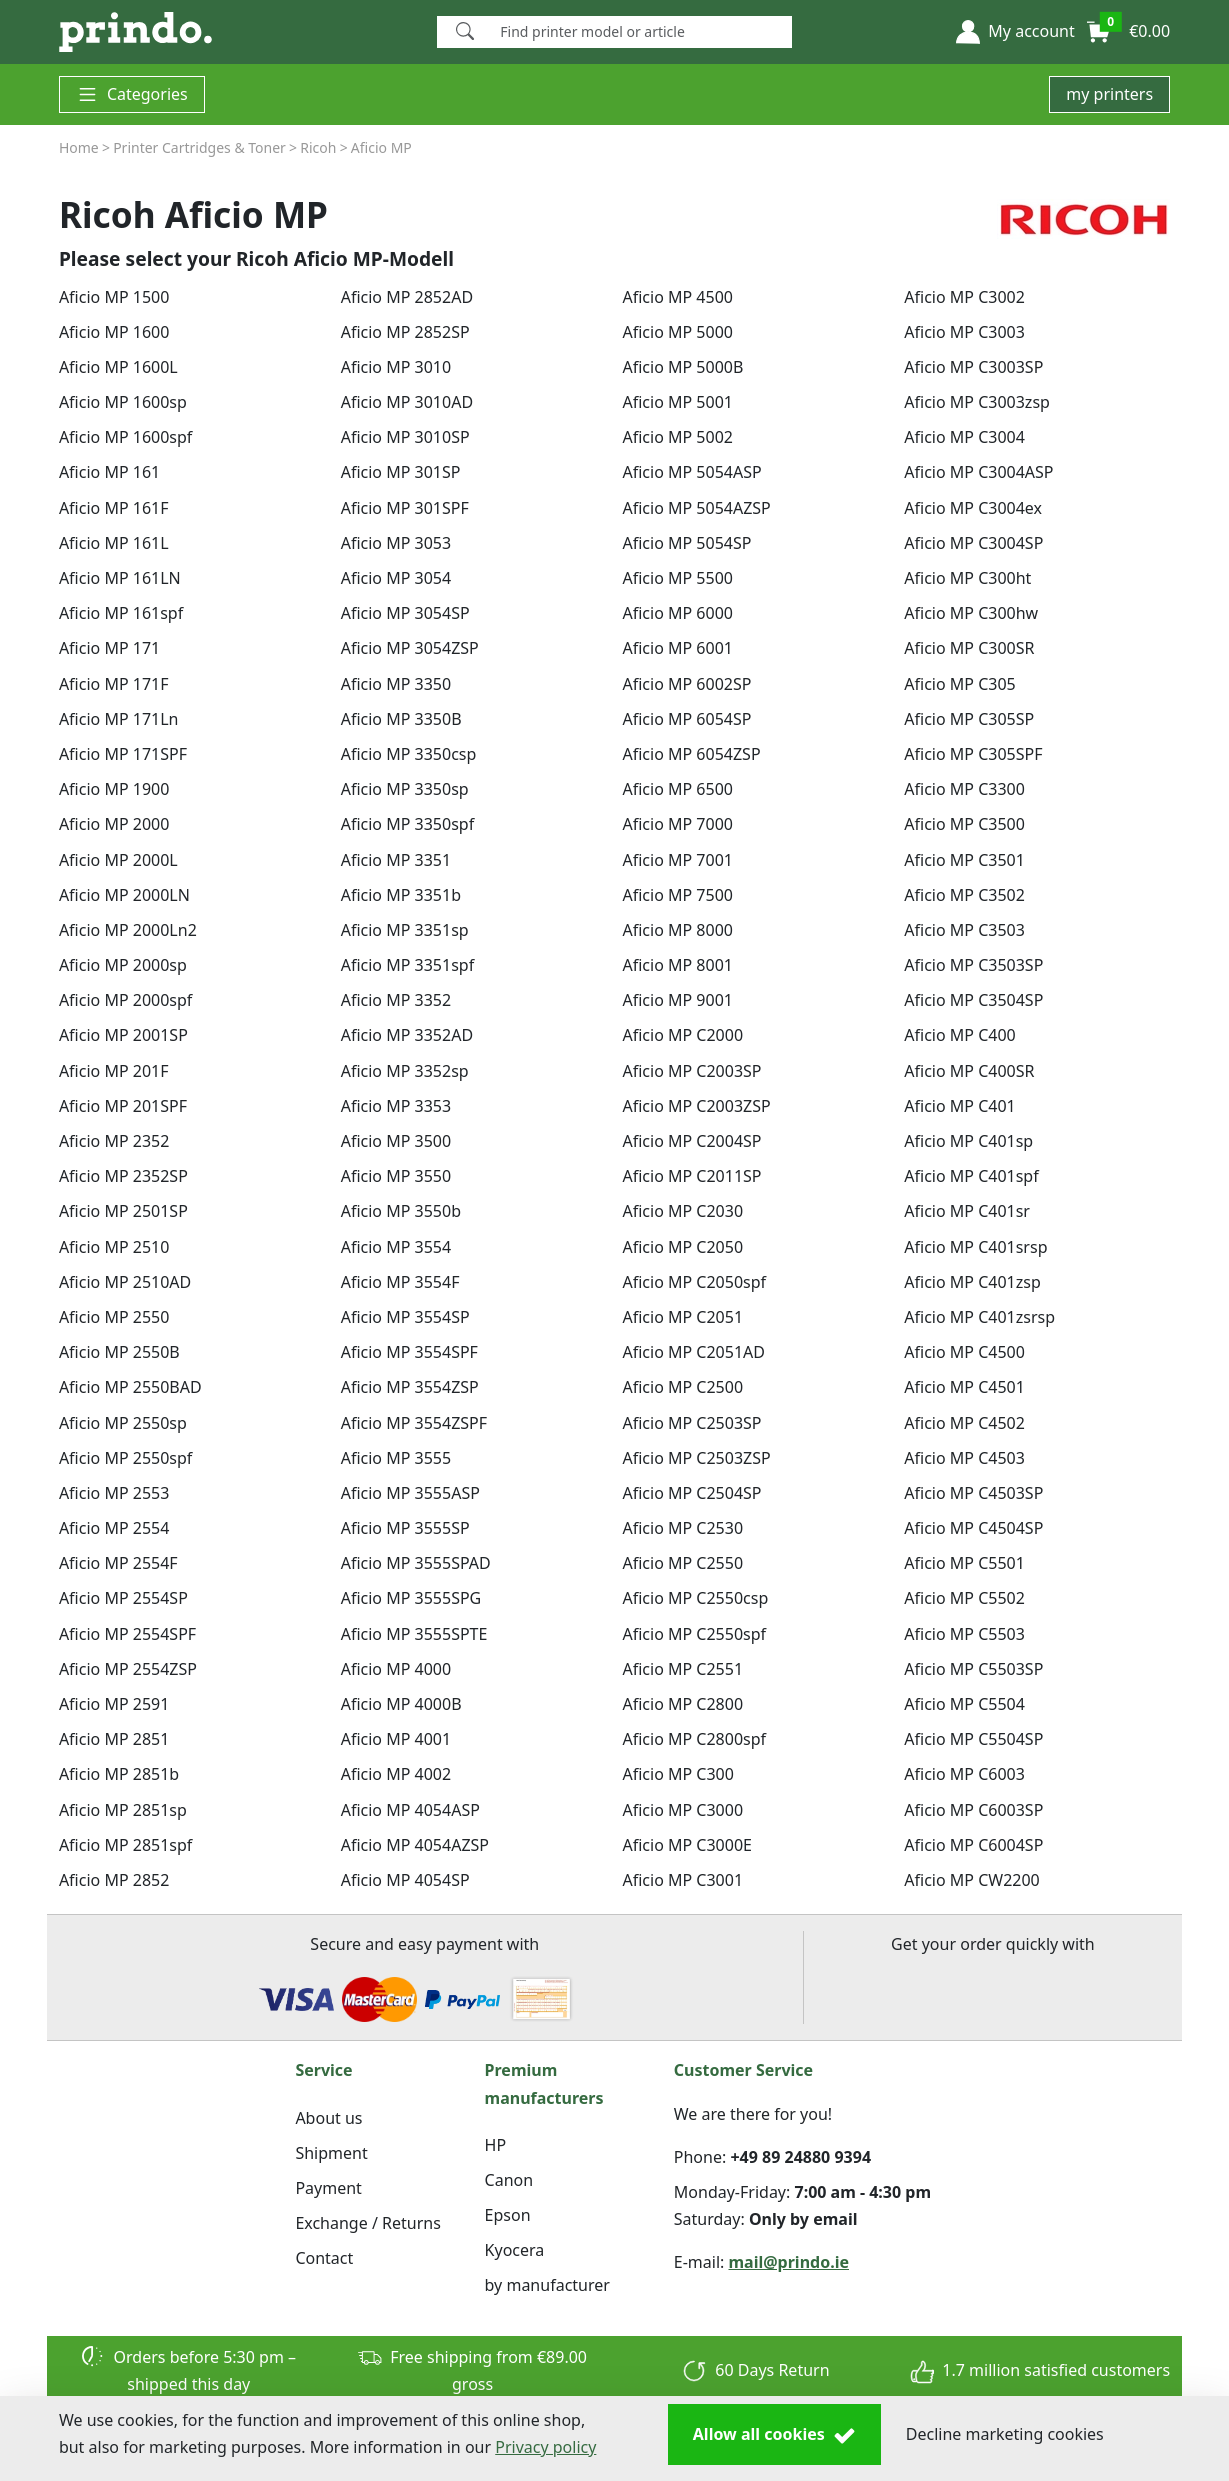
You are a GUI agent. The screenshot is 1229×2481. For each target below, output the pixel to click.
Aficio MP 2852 (114, 1880)
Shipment (331, 2153)
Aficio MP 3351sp (405, 930)
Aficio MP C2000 (682, 1035)
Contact (324, 2258)
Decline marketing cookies (1005, 2434)
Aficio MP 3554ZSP (410, 1387)
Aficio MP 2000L (118, 860)
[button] (1015, 32)
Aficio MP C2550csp (695, 1598)
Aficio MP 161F (114, 508)
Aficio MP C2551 (682, 1669)
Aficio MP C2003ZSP (696, 1106)
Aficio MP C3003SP (973, 367)
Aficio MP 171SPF (123, 754)
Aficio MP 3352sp (405, 1071)
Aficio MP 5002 (677, 437)
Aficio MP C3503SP (973, 965)
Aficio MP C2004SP (691, 1141)
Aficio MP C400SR (969, 1071)
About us (328, 2118)
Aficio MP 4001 (396, 1739)
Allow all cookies (774, 2435)
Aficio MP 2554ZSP (128, 1669)
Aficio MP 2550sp (123, 1423)
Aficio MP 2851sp (123, 1810)
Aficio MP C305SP (969, 719)
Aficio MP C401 (959, 1106)
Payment (328, 2188)
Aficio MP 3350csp (409, 754)
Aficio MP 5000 (677, 332)
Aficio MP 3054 (396, 578)
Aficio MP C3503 (964, 930)
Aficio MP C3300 (964, 789)
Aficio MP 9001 (677, 1000)
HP (496, 2145)
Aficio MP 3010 (396, 367)
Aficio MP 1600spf (125, 437)
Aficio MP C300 (677, 1774)
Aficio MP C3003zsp (977, 402)
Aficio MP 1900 (114, 789)
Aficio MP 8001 (677, 965)
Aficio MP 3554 (396, 1247)
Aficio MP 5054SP (686, 543)
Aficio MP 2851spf (125, 1845)
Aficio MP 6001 (677, 648)
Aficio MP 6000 (677, 613)
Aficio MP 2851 (114, 1739)
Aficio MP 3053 (396, 543)
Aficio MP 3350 (396, 684)
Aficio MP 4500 (677, 297)
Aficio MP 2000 (114, 824)
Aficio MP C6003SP (973, 1810)
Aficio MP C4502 (964, 1423)
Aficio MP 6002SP (686, 684)
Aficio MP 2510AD (125, 1282)
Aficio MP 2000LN (124, 895)
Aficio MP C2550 (682, 1563)
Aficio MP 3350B (401, 719)
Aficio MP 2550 (114, 1317)
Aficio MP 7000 (677, 824)
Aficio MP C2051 (682, 1317)
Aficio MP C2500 (682, 1387)
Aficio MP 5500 (677, 578)
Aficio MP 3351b (401, 895)
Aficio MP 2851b (119, 1774)
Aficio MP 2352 (114, 1141)
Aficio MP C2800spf (694, 1739)
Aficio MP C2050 (682, 1247)
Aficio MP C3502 (964, 895)
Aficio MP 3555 (396, 1458)
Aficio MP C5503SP (973, 1669)
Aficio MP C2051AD (693, 1352)
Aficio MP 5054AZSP (696, 508)
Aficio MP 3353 (396, 1106)
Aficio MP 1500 (114, 297)
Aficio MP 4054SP (405, 1880)
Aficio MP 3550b (401, 1211)
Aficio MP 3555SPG (411, 1598)
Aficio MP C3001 (682, 1880)
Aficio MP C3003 (964, 332)
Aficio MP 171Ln (119, 719)
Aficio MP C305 (959, 684)
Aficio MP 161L (114, 543)
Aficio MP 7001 (677, 860)
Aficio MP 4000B (401, 1704)
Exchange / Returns (367, 2223)
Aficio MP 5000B (682, 367)
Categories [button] (132, 94)
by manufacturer (547, 2285)
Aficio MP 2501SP (123, 1211)
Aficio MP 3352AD (407, 1035)
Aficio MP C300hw (971, 613)
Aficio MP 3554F (400, 1282)
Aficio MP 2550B (119, 1352)
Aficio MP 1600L (118, 367)
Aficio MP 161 (109, 472)
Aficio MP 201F (114, 1071)
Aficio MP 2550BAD (130, 1387)
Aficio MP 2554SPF (127, 1634)
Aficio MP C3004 (964, 437)
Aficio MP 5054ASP (691, 472)
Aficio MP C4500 (964, 1352)
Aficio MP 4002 (396, 1774)
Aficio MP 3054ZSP (410, 648)
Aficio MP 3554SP (405, 1317)
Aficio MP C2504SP (691, 1493)
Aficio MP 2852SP (405, 332)
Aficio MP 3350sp (405, 789)
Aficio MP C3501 (964, 860)
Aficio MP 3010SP (405, 437)
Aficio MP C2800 (682, 1704)
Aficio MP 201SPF (123, 1106)
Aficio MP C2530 (682, 1528)
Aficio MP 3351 (396, 860)
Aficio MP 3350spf (407, 824)
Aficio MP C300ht (967, 578)
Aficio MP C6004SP (973, 1845)
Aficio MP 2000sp (123, 965)
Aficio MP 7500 (677, 895)
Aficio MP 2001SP (123, 1035)
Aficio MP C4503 (964, 1458)
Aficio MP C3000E (686, 1845)
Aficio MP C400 (959, 1035)
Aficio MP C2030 (682, 1211)
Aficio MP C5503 (964, 1634)
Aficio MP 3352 (396, 1000)
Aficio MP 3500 (396, 1141)
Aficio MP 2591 (114, 1704)
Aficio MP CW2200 (971, 1880)
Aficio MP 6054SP (686, 719)
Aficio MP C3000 (682, 1810)
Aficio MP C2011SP (691, 1176)
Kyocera (515, 2250)
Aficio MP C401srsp (975, 1247)
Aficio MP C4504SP (973, 1528)
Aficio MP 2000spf (125, 1000)
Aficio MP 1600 (114, 332)
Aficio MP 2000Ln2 (128, 930)
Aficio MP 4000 (396, 1669)
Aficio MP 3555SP (405, 1528)
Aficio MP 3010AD (407, 402)
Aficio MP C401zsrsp (979, 1317)
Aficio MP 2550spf (125, 1458)
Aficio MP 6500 (677, 789)
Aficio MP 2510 (114, 1247)
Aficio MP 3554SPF (409, 1352)
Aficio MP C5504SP (973, 1739)
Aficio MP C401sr (967, 1211)
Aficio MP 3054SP (405, 613)
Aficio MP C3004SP (973, 543)
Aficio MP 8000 (677, 930)
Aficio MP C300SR (969, 648)
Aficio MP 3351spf (407, 965)
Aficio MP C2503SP (691, 1423)
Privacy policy (545, 2447)
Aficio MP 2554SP (123, 1598)
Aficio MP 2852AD (407, 297)
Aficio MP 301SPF (405, 508)
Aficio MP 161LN (120, 578)
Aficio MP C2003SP (691, 1071)
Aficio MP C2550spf (694, 1634)
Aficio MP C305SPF (973, 754)
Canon (509, 2180)
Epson (508, 2215)
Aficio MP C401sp (968, 1141)
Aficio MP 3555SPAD (416, 1563)
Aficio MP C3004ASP (978, 472)
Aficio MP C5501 (964, 1563)
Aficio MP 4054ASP (410, 1810)
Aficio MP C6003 (964, 1774)
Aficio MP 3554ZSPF (414, 1423)
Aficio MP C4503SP (973, 1493)
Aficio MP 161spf (121, 613)
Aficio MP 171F (114, 684)
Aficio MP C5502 (964, 1598)
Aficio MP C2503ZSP (696, 1458)
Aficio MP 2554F (118, 1563)
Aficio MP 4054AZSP (415, 1845)
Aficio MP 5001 (677, 402)
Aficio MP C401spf (971, 1176)
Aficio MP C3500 (964, 824)
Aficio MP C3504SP (973, 1000)
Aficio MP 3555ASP (410, 1493)
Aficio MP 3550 (396, 1176)
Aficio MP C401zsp (972, 1282)
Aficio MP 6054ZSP (691, 754)
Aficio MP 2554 (114, 1528)
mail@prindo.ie (789, 2262)
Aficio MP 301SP (401, 472)
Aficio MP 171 (109, 648)
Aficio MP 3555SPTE (414, 1634)
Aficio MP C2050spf (694, 1282)
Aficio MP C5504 (964, 1704)
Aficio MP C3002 (964, 297)
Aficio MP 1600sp (123, 402)
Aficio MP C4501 (964, 1387)
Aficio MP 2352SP (123, 1176)
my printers (1109, 94)
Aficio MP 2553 (114, 1493)
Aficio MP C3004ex (973, 508)
